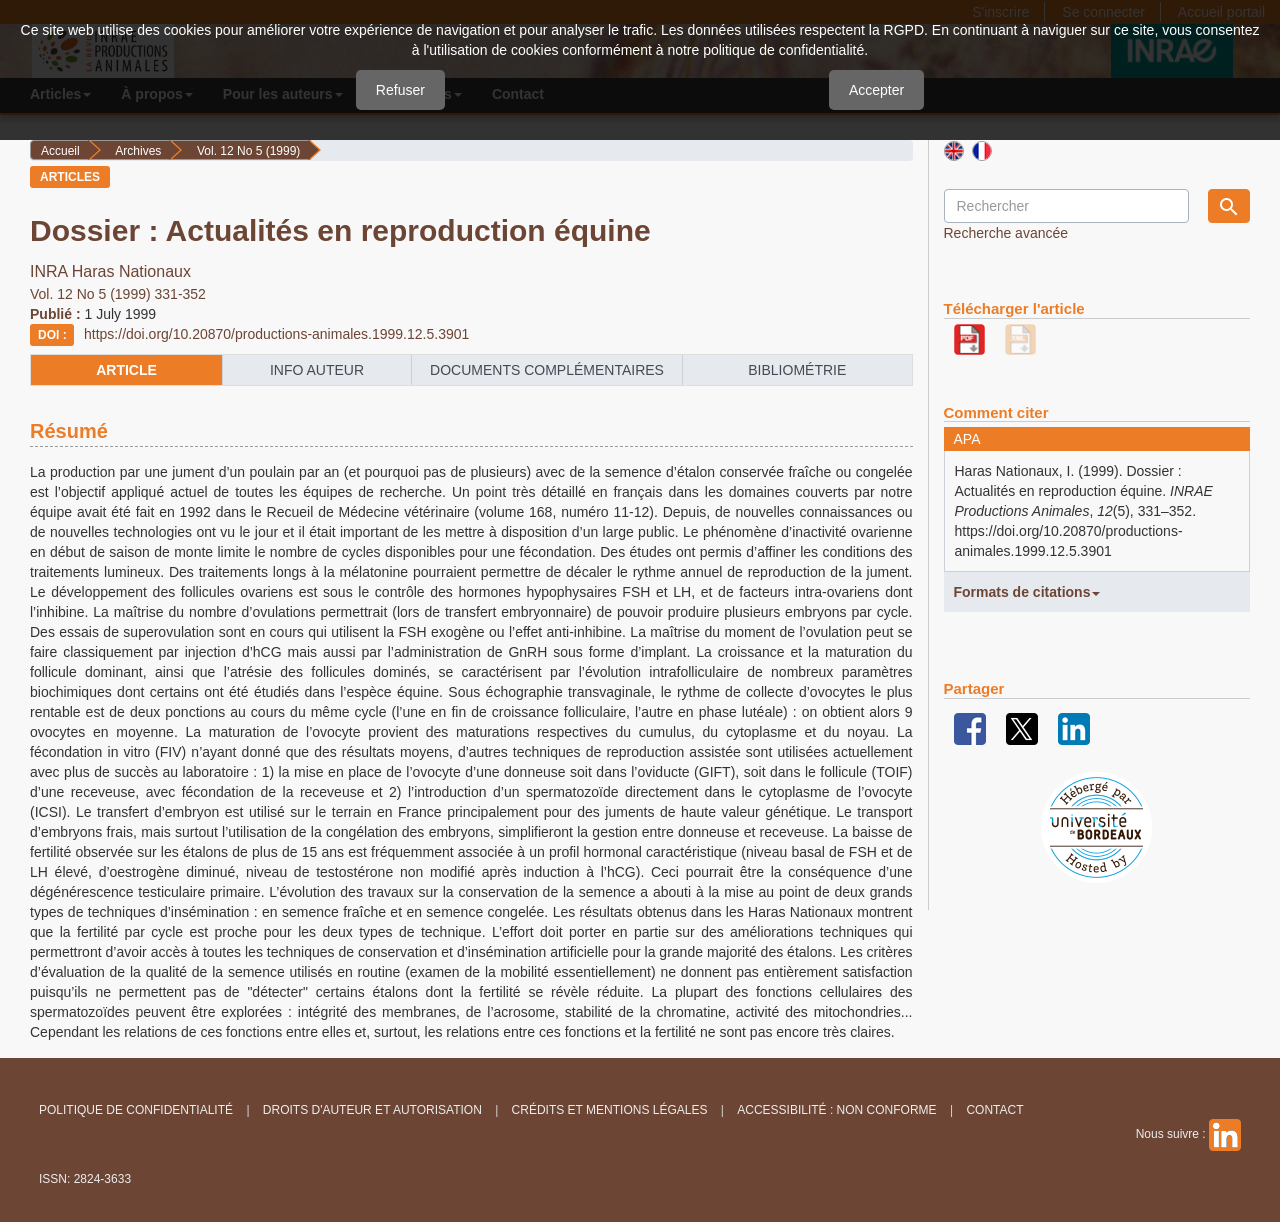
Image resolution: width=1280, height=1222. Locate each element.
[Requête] (1066, 206)
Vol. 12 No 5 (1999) (248, 151)
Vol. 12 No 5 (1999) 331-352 (118, 294)
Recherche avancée (1006, 233)
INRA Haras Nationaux (110, 271)
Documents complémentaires (547, 370)
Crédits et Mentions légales (610, 1110)
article (126, 370)
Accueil (60, 151)
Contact (994, 1110)
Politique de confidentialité (136, 1110)
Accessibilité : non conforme (836, 1110)
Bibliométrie (797, 370)
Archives (138, 151)
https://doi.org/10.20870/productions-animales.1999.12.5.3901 (276, 334)
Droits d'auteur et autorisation (372, 1110)
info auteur (317, 370)
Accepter (876, 90)
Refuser (400, 90)
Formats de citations (1027, 592)
